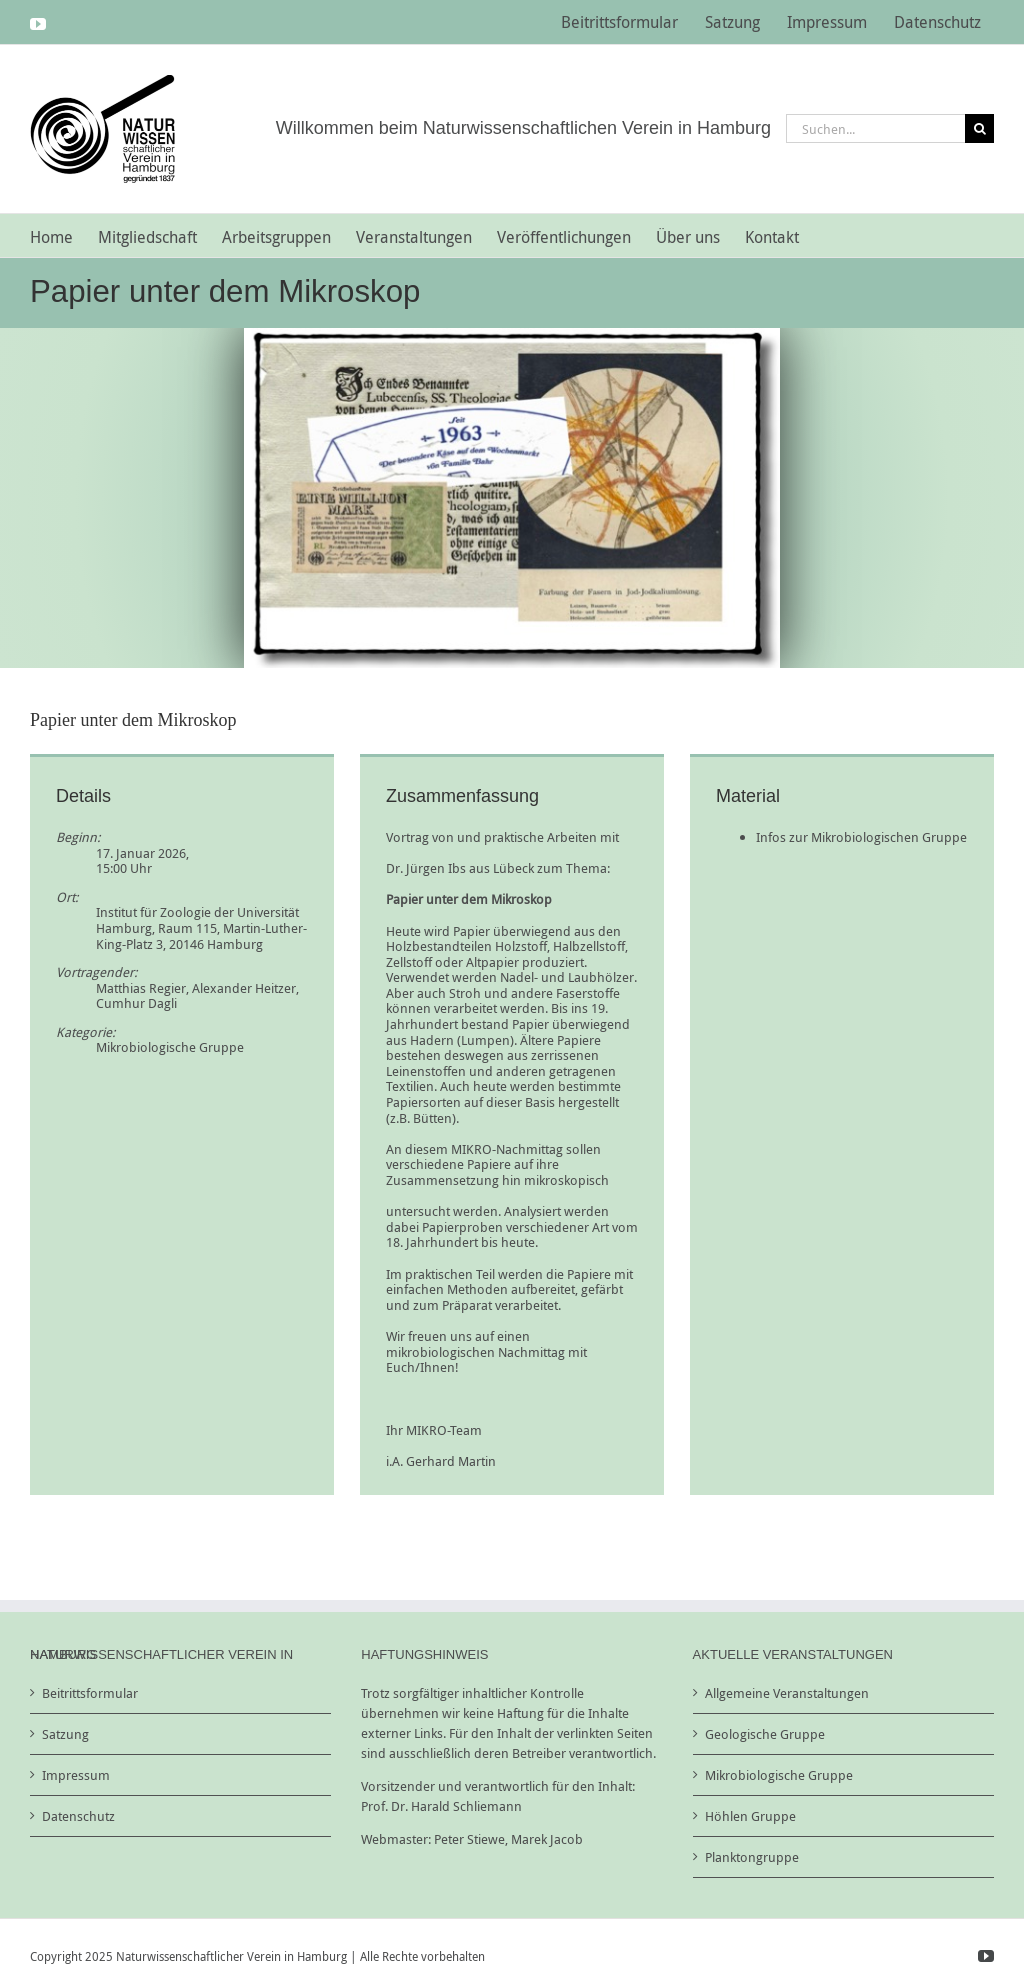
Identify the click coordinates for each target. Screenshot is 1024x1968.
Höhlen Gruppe (750, 1816)
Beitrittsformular (90, 1693)
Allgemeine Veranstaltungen (787, 1693)
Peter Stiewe (469, 1839)
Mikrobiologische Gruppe (170, 1047)
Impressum (76, 1775)
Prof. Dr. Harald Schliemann (441, 1806)
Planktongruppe (752, 1857)
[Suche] (979, 128)
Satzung (65, 1734)
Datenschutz (78, 1816)
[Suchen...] (875, 128)
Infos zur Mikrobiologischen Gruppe (861, 837)
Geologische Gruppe (765, 1734)
